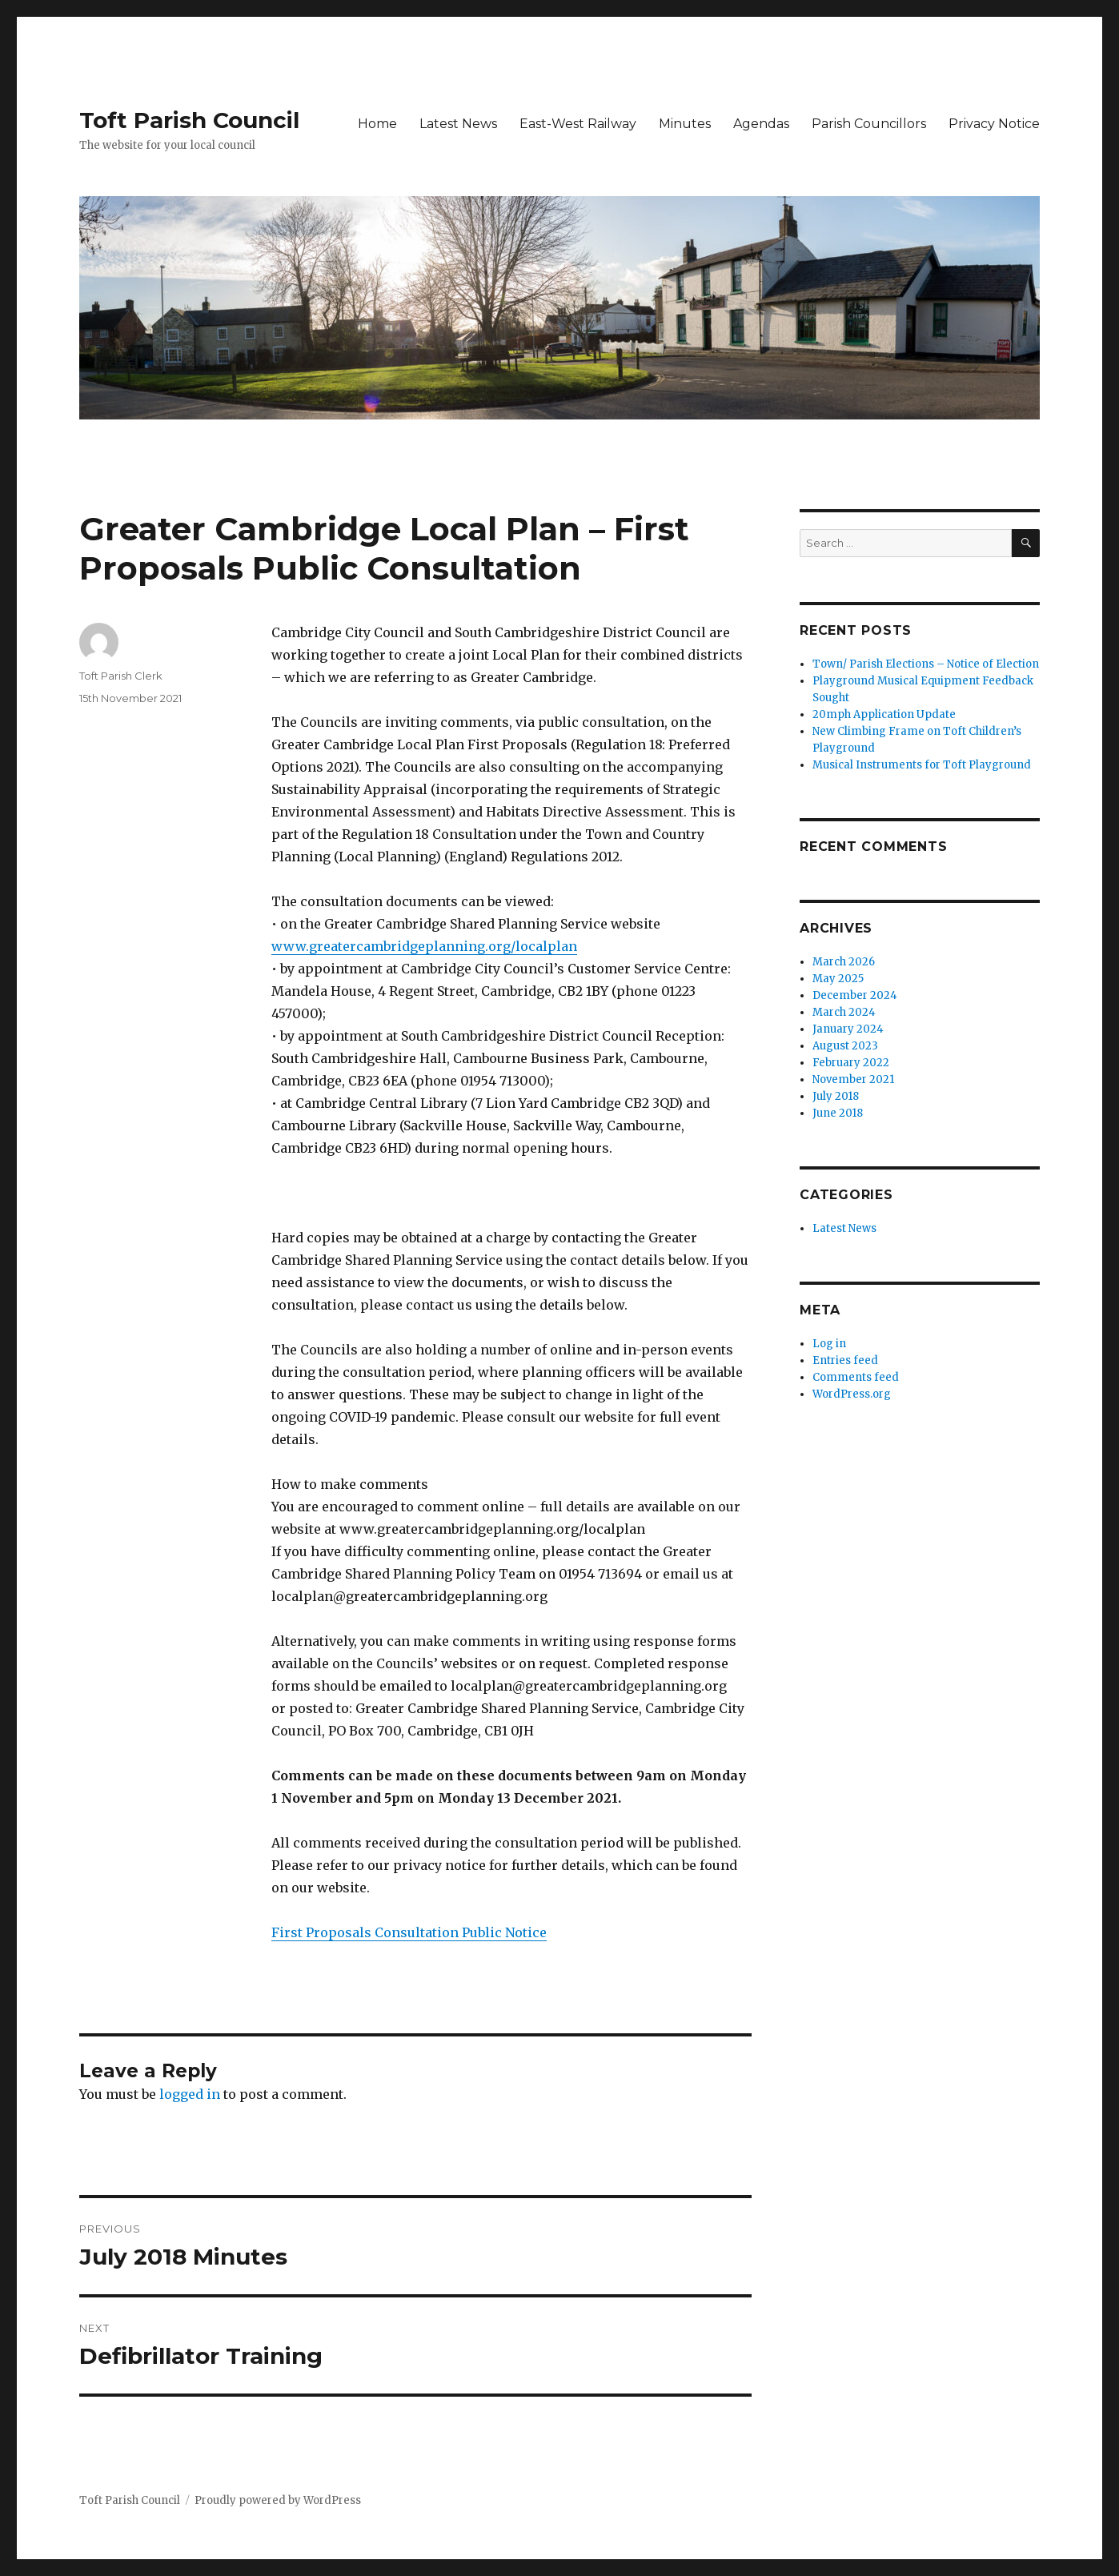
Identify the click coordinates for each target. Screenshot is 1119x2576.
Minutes (685, 123)
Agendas (761, 123)
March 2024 (844, 1012)
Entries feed (845, 1360)
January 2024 (848, 1029)
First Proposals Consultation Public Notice (409, 1932)
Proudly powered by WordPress (278, 2500)
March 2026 (843, 962)
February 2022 (850, 1062)
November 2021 (853, 1079)
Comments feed (855, 1377)
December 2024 (854, 995)
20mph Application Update (884, 714)
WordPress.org (851, 1394)
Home (377, 123)
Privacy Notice (994, 123)
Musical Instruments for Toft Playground (921, 765)
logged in (189, 2094)
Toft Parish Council (189, 120)
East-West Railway (577, 123)
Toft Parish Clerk (120, 675)
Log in (829, 1343)
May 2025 (838, 978)
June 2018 (837, 1113)
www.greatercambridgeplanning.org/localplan (424, 946)
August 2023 (845, 1046)
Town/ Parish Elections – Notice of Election (925, 664)
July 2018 (835, 1096)
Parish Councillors (869, 123)
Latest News (458, 123)
